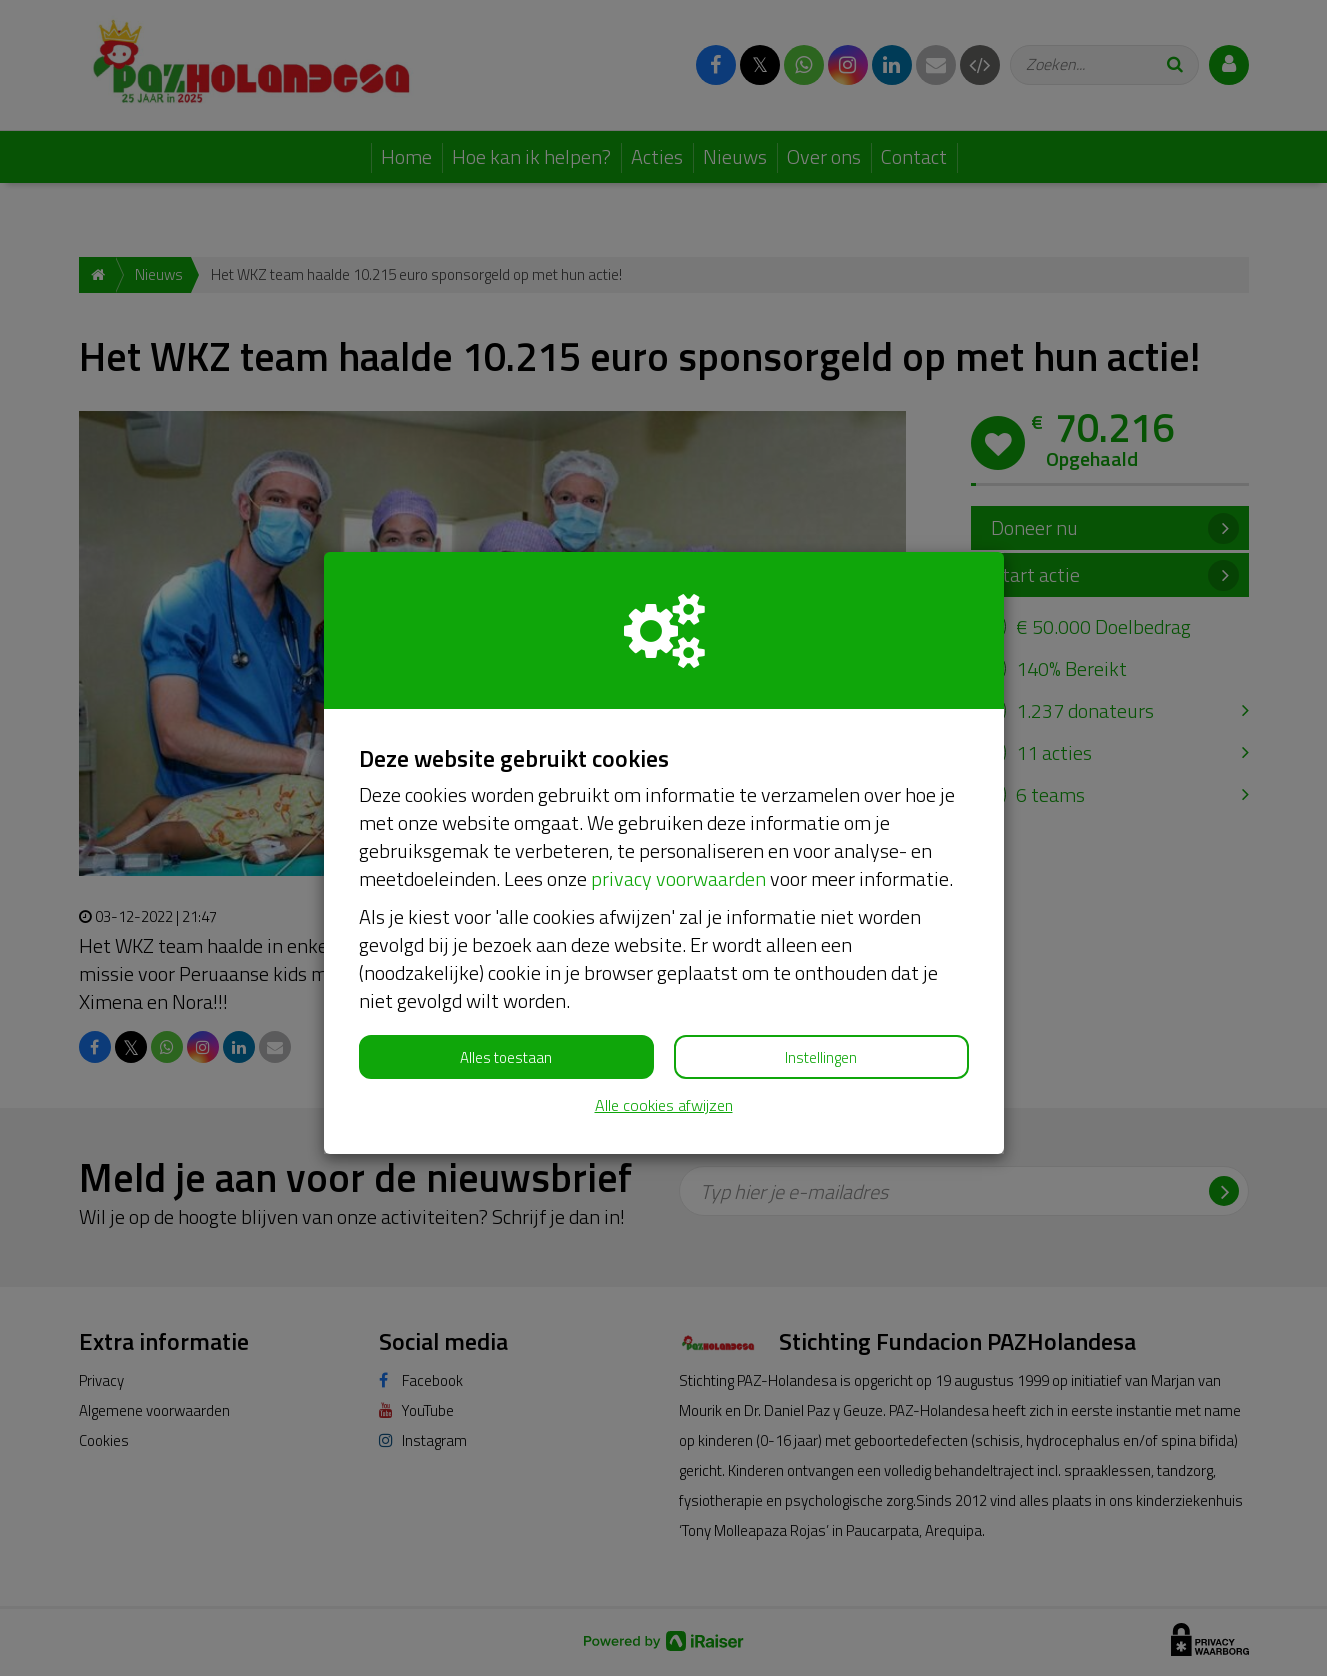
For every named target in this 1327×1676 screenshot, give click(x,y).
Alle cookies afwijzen (664, 1105)
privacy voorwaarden (678, 878)
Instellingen (821, 1057)
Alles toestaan (506, 1057)
